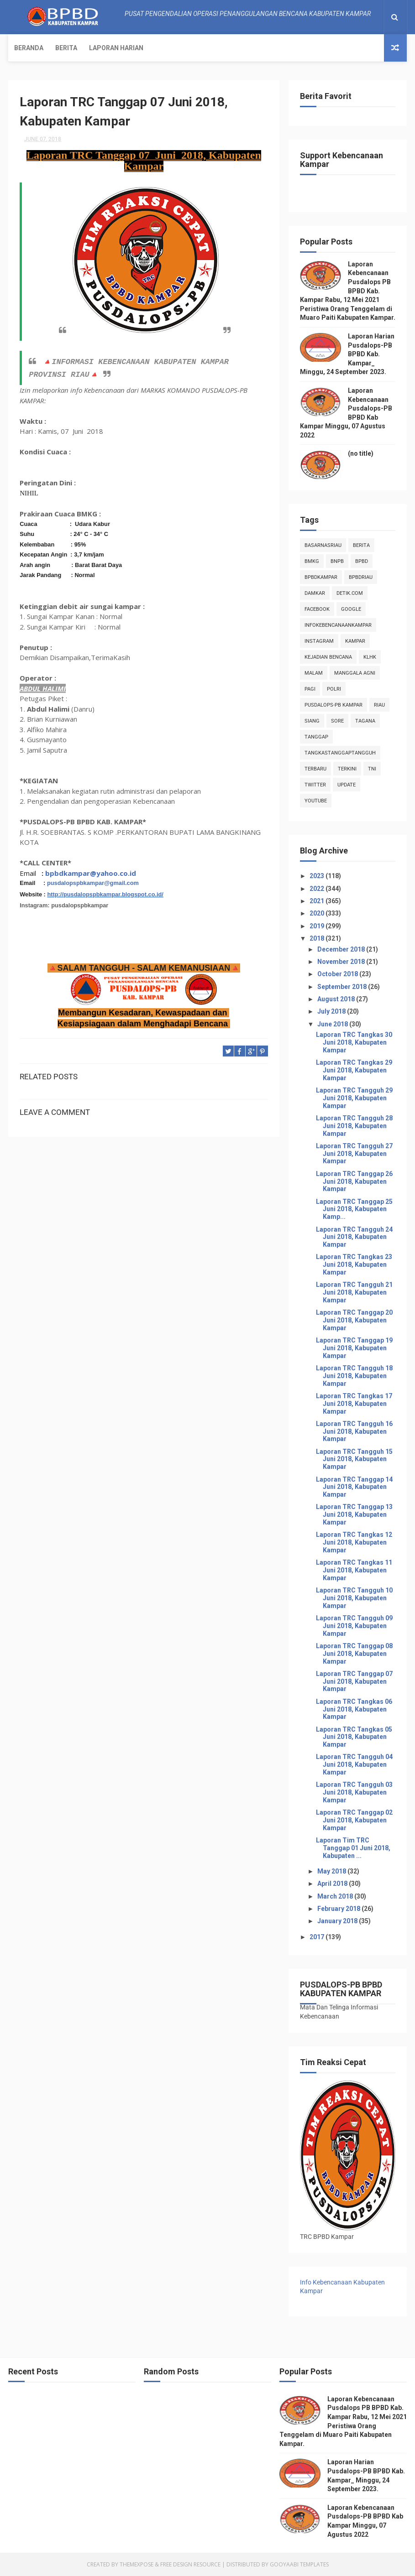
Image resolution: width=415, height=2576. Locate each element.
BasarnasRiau (323, 545)
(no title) (360, 453)
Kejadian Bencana (328, 657)
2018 (318, 938)
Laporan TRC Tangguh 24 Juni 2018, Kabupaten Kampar (354, 1237)
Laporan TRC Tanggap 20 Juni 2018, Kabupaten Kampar (354, 1320)
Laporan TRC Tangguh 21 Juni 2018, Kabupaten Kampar (354, 1292)
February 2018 (339, 1908)
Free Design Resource (190, 2564)
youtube (316, 801)
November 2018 (341, 961)
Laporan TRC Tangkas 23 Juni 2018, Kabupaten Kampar (354, 1264)
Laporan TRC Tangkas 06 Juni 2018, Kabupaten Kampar (354, 1709)
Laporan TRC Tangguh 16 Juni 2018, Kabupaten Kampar (354, 1431)
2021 (318, 901)
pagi (310, 689)
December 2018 (341, 949)
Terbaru (315, 769)
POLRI (334, 689)
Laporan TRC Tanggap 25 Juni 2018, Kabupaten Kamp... (354, 1209)
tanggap (316, 737)
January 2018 (338, 1921)
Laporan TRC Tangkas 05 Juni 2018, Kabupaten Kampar (354, 1737)
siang (312, 721)
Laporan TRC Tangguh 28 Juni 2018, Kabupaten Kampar (354, 1125)
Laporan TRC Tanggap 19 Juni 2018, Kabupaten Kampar (354, 1348)
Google (351, 609)
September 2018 (342, 986)
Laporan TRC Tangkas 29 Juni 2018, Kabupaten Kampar (354, 1070)
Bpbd (361, 561)
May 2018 (332, 1871)
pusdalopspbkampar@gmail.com (93, 882)
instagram (319, 641)
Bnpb (337, 561)
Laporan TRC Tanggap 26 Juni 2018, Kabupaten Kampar (354, 1181)
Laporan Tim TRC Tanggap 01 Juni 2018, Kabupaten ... (353, 1848)
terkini (347, 769)
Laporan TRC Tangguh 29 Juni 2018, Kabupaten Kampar (354, 1098)
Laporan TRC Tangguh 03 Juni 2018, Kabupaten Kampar (354, 1792)
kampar (355, 641)
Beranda (28, 48)
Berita (66, 48)
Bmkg (312, 561)
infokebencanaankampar (338, 625)
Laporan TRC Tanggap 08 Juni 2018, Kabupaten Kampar (354, 1653)
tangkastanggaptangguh (340, 753)
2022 (318, 888)
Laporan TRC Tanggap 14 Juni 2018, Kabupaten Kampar (354, 1487)
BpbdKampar (321, 577)
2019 (318, 926)
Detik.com (349, 593)
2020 (318, 913)
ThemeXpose (136, 2564)
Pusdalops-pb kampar (333, 705)
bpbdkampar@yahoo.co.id (90, 873)
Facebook (317, 609)
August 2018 (336, 999)
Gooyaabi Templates (299, 2564)
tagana (365, 721)
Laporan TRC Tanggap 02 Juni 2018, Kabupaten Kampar (354, 1820)
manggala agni (354, 673)
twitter (315, 785)
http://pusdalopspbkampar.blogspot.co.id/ (105, 894)
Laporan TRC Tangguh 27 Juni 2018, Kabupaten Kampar (354, 1153)
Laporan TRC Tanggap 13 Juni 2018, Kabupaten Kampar (354, 1514)
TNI (372, 769)
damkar (315, 593)
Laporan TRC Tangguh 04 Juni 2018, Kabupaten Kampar (354, 1764)
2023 (318, 875)
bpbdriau (361, 577)
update (346, 785)
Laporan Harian (116, 48)
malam (314, 673)
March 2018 (335, 1896)
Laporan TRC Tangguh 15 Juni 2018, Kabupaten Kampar (354, 1459)
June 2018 (333, 1024)
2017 (318, 1937)
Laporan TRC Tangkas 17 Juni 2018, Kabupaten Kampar (354, 1403)
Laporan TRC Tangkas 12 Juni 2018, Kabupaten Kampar (354, 1542)
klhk (369, 657)
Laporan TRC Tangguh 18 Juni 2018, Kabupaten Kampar (354, 1375)
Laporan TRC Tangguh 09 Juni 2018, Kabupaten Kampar (354, 1625)
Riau (379, 705)
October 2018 (338, 974)
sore (337, 721)
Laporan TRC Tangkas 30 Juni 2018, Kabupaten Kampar (354, 1042)
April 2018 (333, 1883)
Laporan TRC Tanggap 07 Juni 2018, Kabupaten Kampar (354, 1681)
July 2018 (332, 1011)
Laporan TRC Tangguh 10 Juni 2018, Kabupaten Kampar (354, 1598)
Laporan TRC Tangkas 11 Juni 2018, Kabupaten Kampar (354, 1570)
